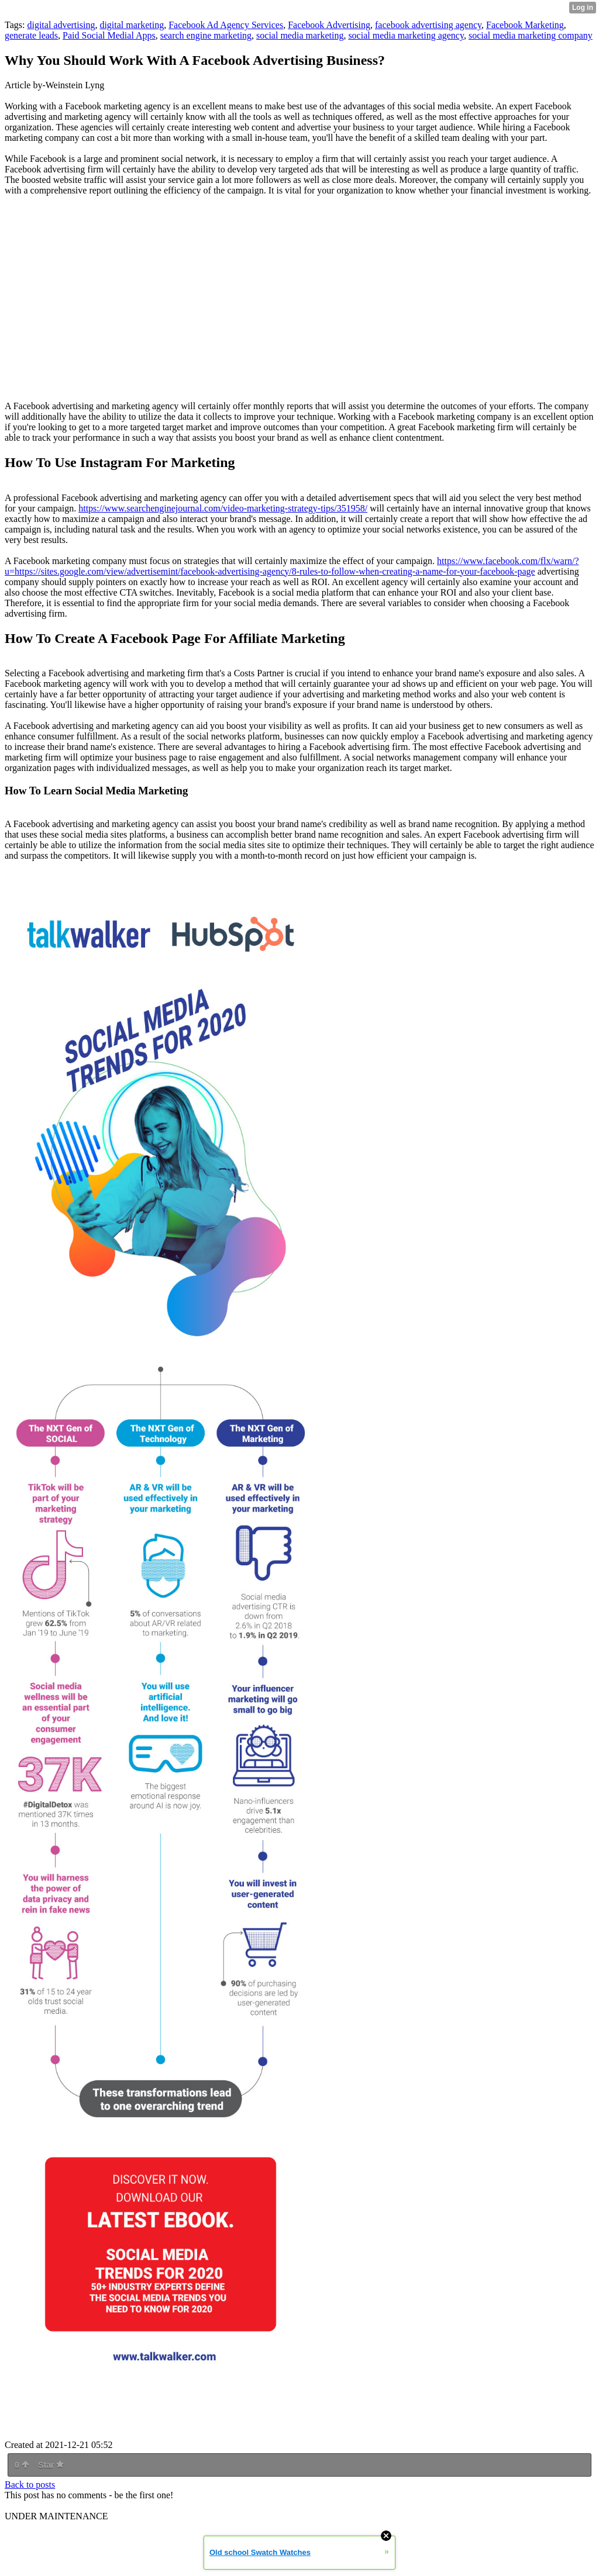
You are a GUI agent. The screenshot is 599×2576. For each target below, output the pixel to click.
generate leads (31, 35)
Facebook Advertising (329, 25)
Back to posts (30, 2484)
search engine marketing (206, 35)
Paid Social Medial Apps (109, 35)
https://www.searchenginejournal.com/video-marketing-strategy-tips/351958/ (222, 508)
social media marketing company (531, 35)
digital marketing (131, 25)
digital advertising (61, 25)
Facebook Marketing (525, 25)
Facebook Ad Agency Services (225, 25)
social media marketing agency (406, 35)
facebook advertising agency (428, 25)
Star (51, 2465)
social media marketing (299, 35)
